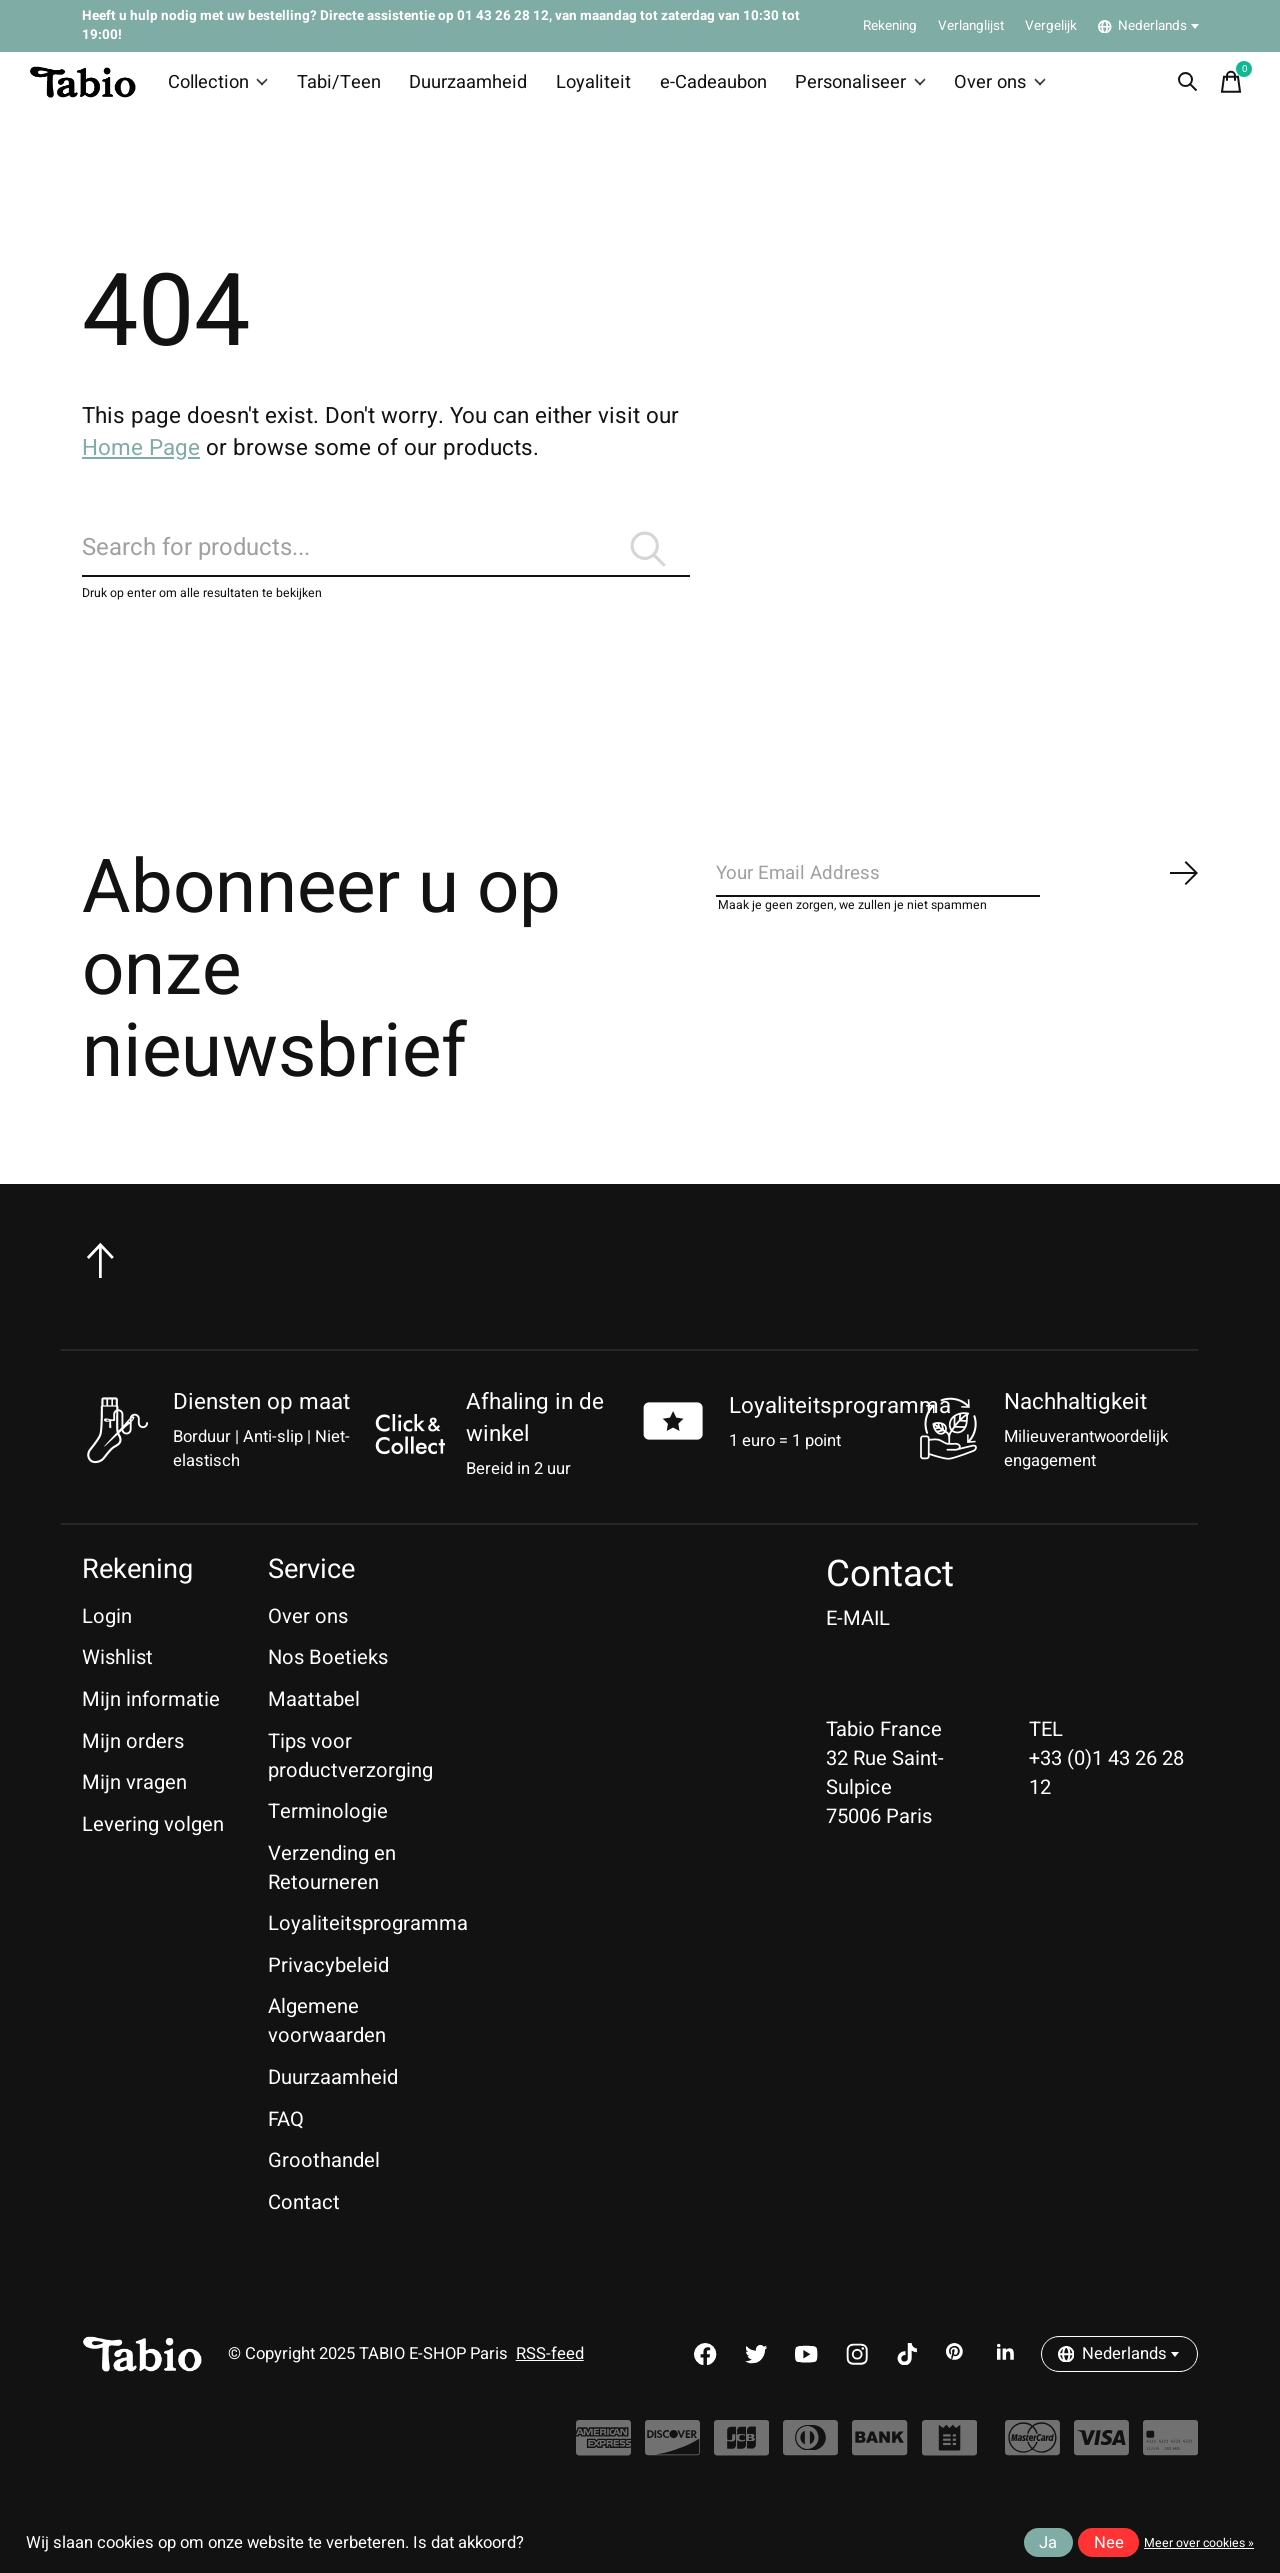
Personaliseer (832, 88)
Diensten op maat (261, 1432)
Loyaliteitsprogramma (840, 1435)
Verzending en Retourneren (332, 1897)
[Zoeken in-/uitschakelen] (1181, 88)
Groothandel (324, 2190)
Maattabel (314, 1728)
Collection (224, 88)
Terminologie (328, 1841)
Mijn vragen (134, 1812)
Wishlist (117, 1687)
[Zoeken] (386, 568)
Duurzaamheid (461, 88)
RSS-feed (550, 2384)
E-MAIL (858, 1647)
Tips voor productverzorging (350, 1785)
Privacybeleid (328, 1994)
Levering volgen (153, 1853)
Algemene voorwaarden (327, 2051)
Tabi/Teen (339, 88)
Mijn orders (133, 1770)
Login (107, 1645)
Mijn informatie (151, 1728)
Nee (1109, 2543)
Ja (1048, 2543)
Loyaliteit (579, 88)
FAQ (286, 2148)
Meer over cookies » (1199, 2543)
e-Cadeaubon (691, 88)
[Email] (958, 908)
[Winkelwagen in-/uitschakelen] (1225, 88)
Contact (304, 2231)
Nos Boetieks (328, 1687)
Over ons (966, 88)
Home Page (141, 459)
